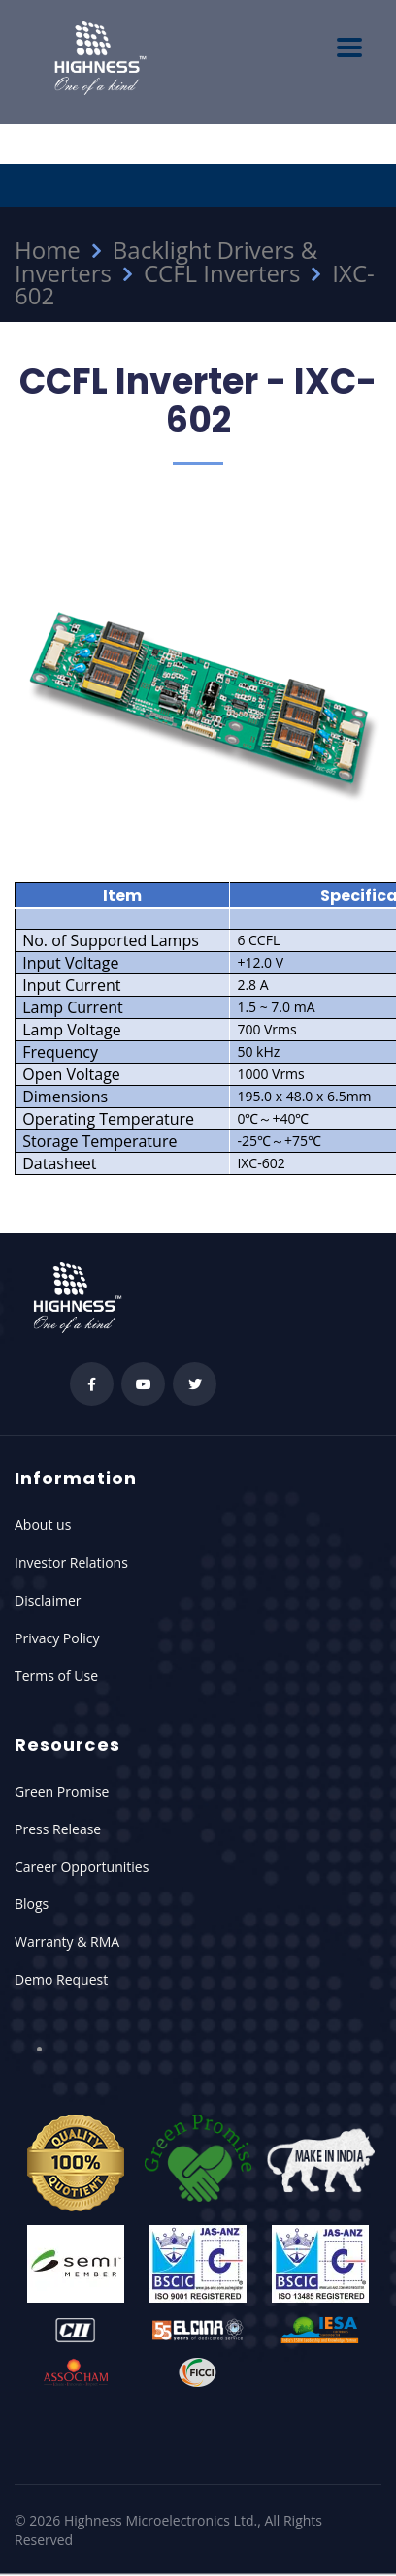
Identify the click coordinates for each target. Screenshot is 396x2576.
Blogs (32, 1903)
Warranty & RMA (67, 1941)
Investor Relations (71, 1562)
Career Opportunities (81, 1867)
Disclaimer (48, 1600)
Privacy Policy (57, 1638)
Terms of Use (56, 1676)
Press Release (58, 1829)
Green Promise (62, 1791)
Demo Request (61, 1979)
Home (48, 250)
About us (43, 1524)
